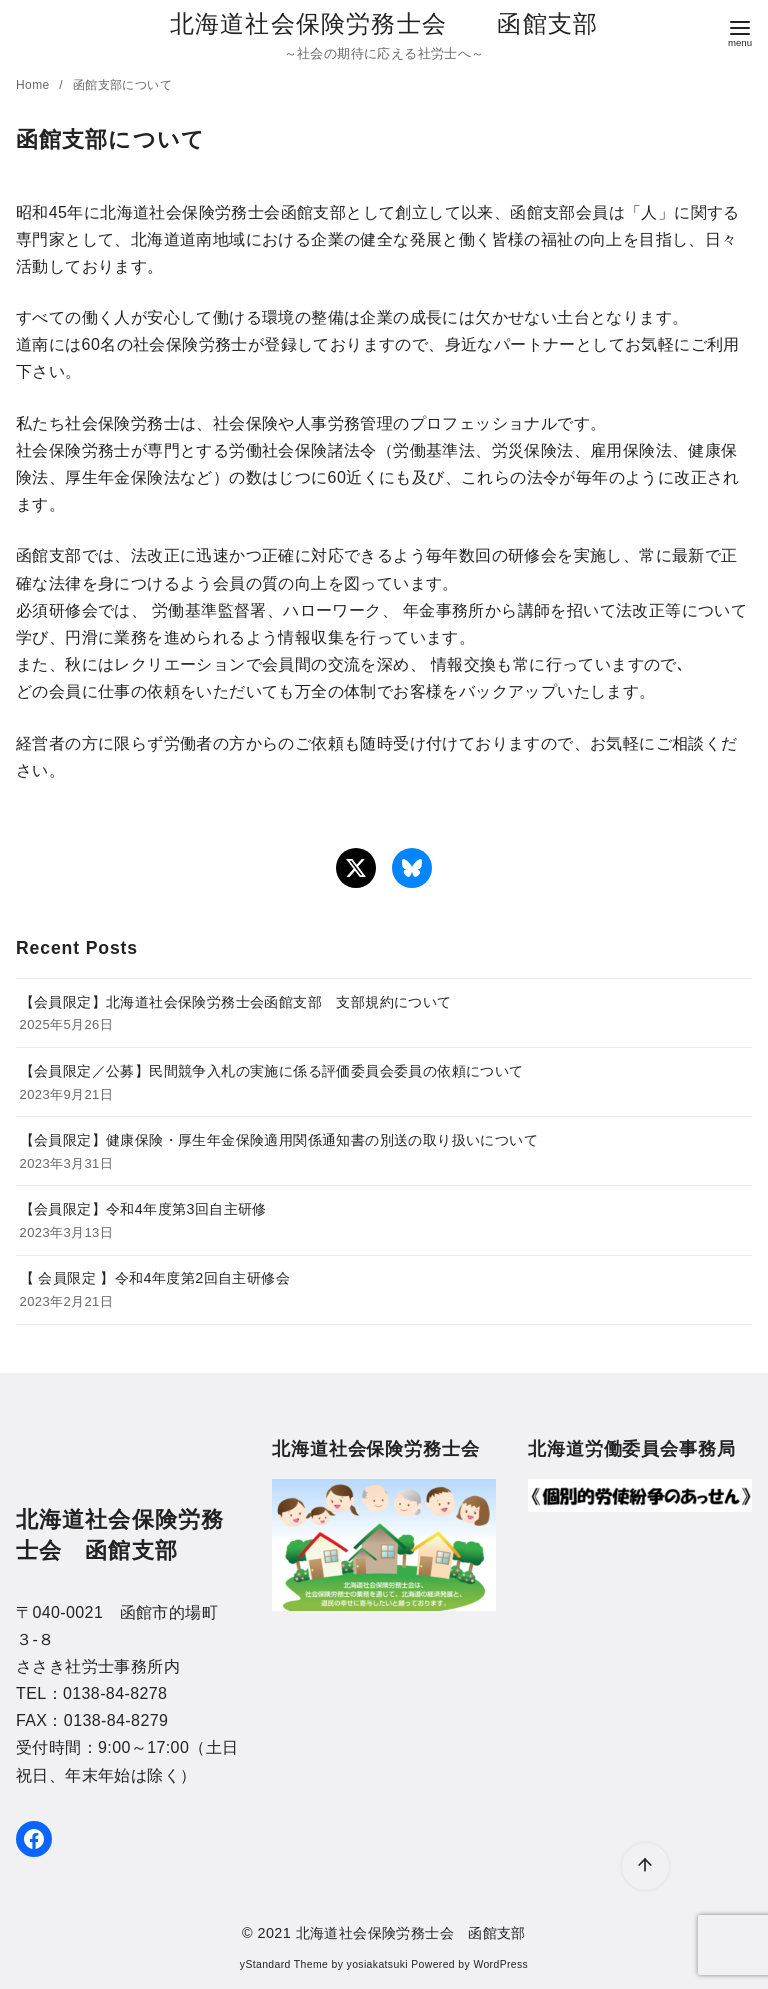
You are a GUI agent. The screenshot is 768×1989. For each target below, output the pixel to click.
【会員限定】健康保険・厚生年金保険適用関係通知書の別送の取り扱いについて (279, 1140)
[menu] (740, 31)
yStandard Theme (284, 1964)
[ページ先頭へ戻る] (645, 1866)
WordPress (500, 1964)
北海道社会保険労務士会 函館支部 (384, 23)
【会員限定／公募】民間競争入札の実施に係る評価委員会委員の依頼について (272, 1071)
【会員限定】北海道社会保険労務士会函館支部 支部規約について (236, 1002)
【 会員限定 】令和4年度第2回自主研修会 (155, 1278)
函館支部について (122, 85)
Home (34, 85)
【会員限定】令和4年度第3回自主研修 (143, 1209)
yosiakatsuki (377, 1964)
